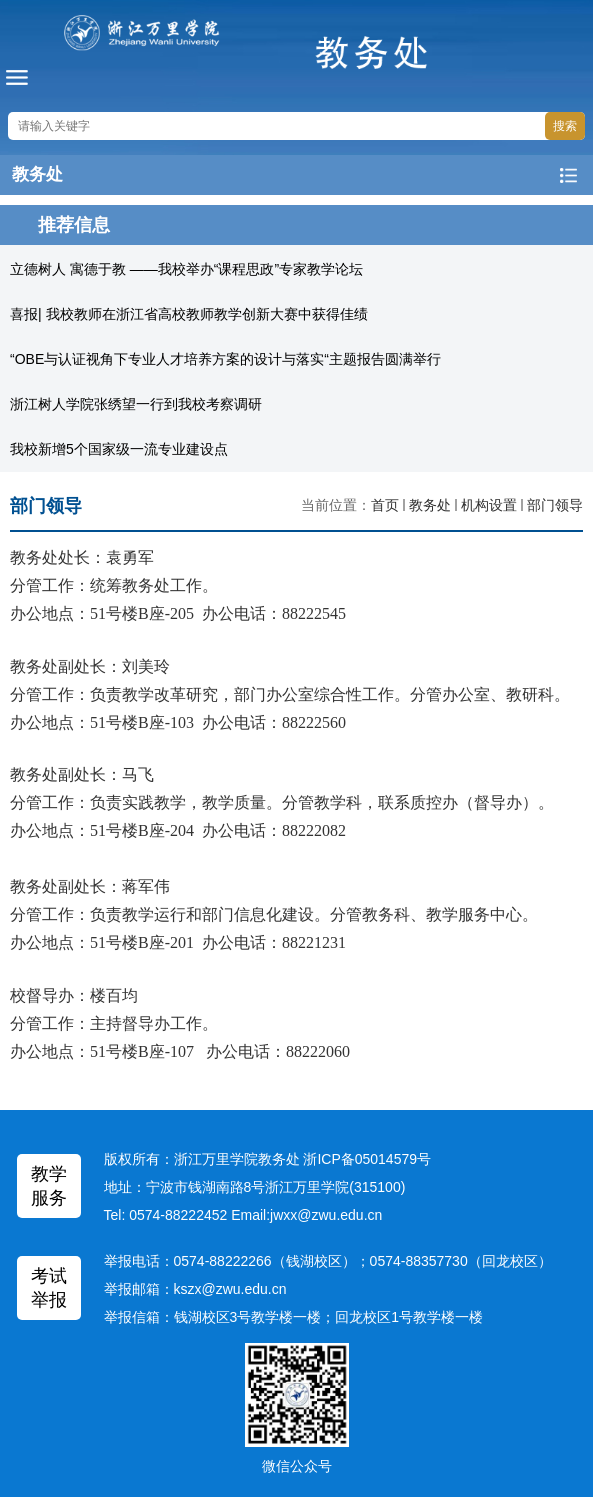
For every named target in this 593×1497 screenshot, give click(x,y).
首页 (385, 505)
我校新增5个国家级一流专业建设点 (119, 449)
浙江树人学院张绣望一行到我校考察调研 (136, 404)
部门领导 (555, 505)
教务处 (430, 505)
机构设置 (489, 505)
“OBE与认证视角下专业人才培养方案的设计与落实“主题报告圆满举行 (225, 359)
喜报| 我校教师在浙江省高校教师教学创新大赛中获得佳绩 (189, 314)
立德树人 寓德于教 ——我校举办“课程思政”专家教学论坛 (186, 269)
